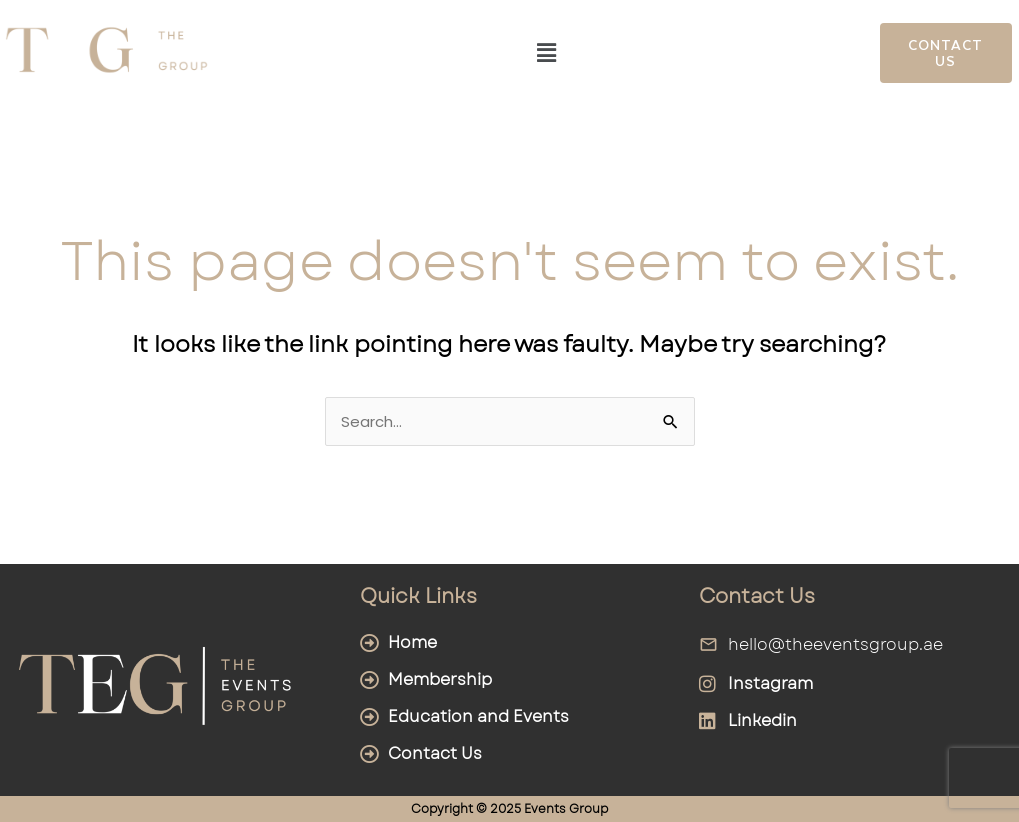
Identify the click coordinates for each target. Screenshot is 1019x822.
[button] (547, 52)
